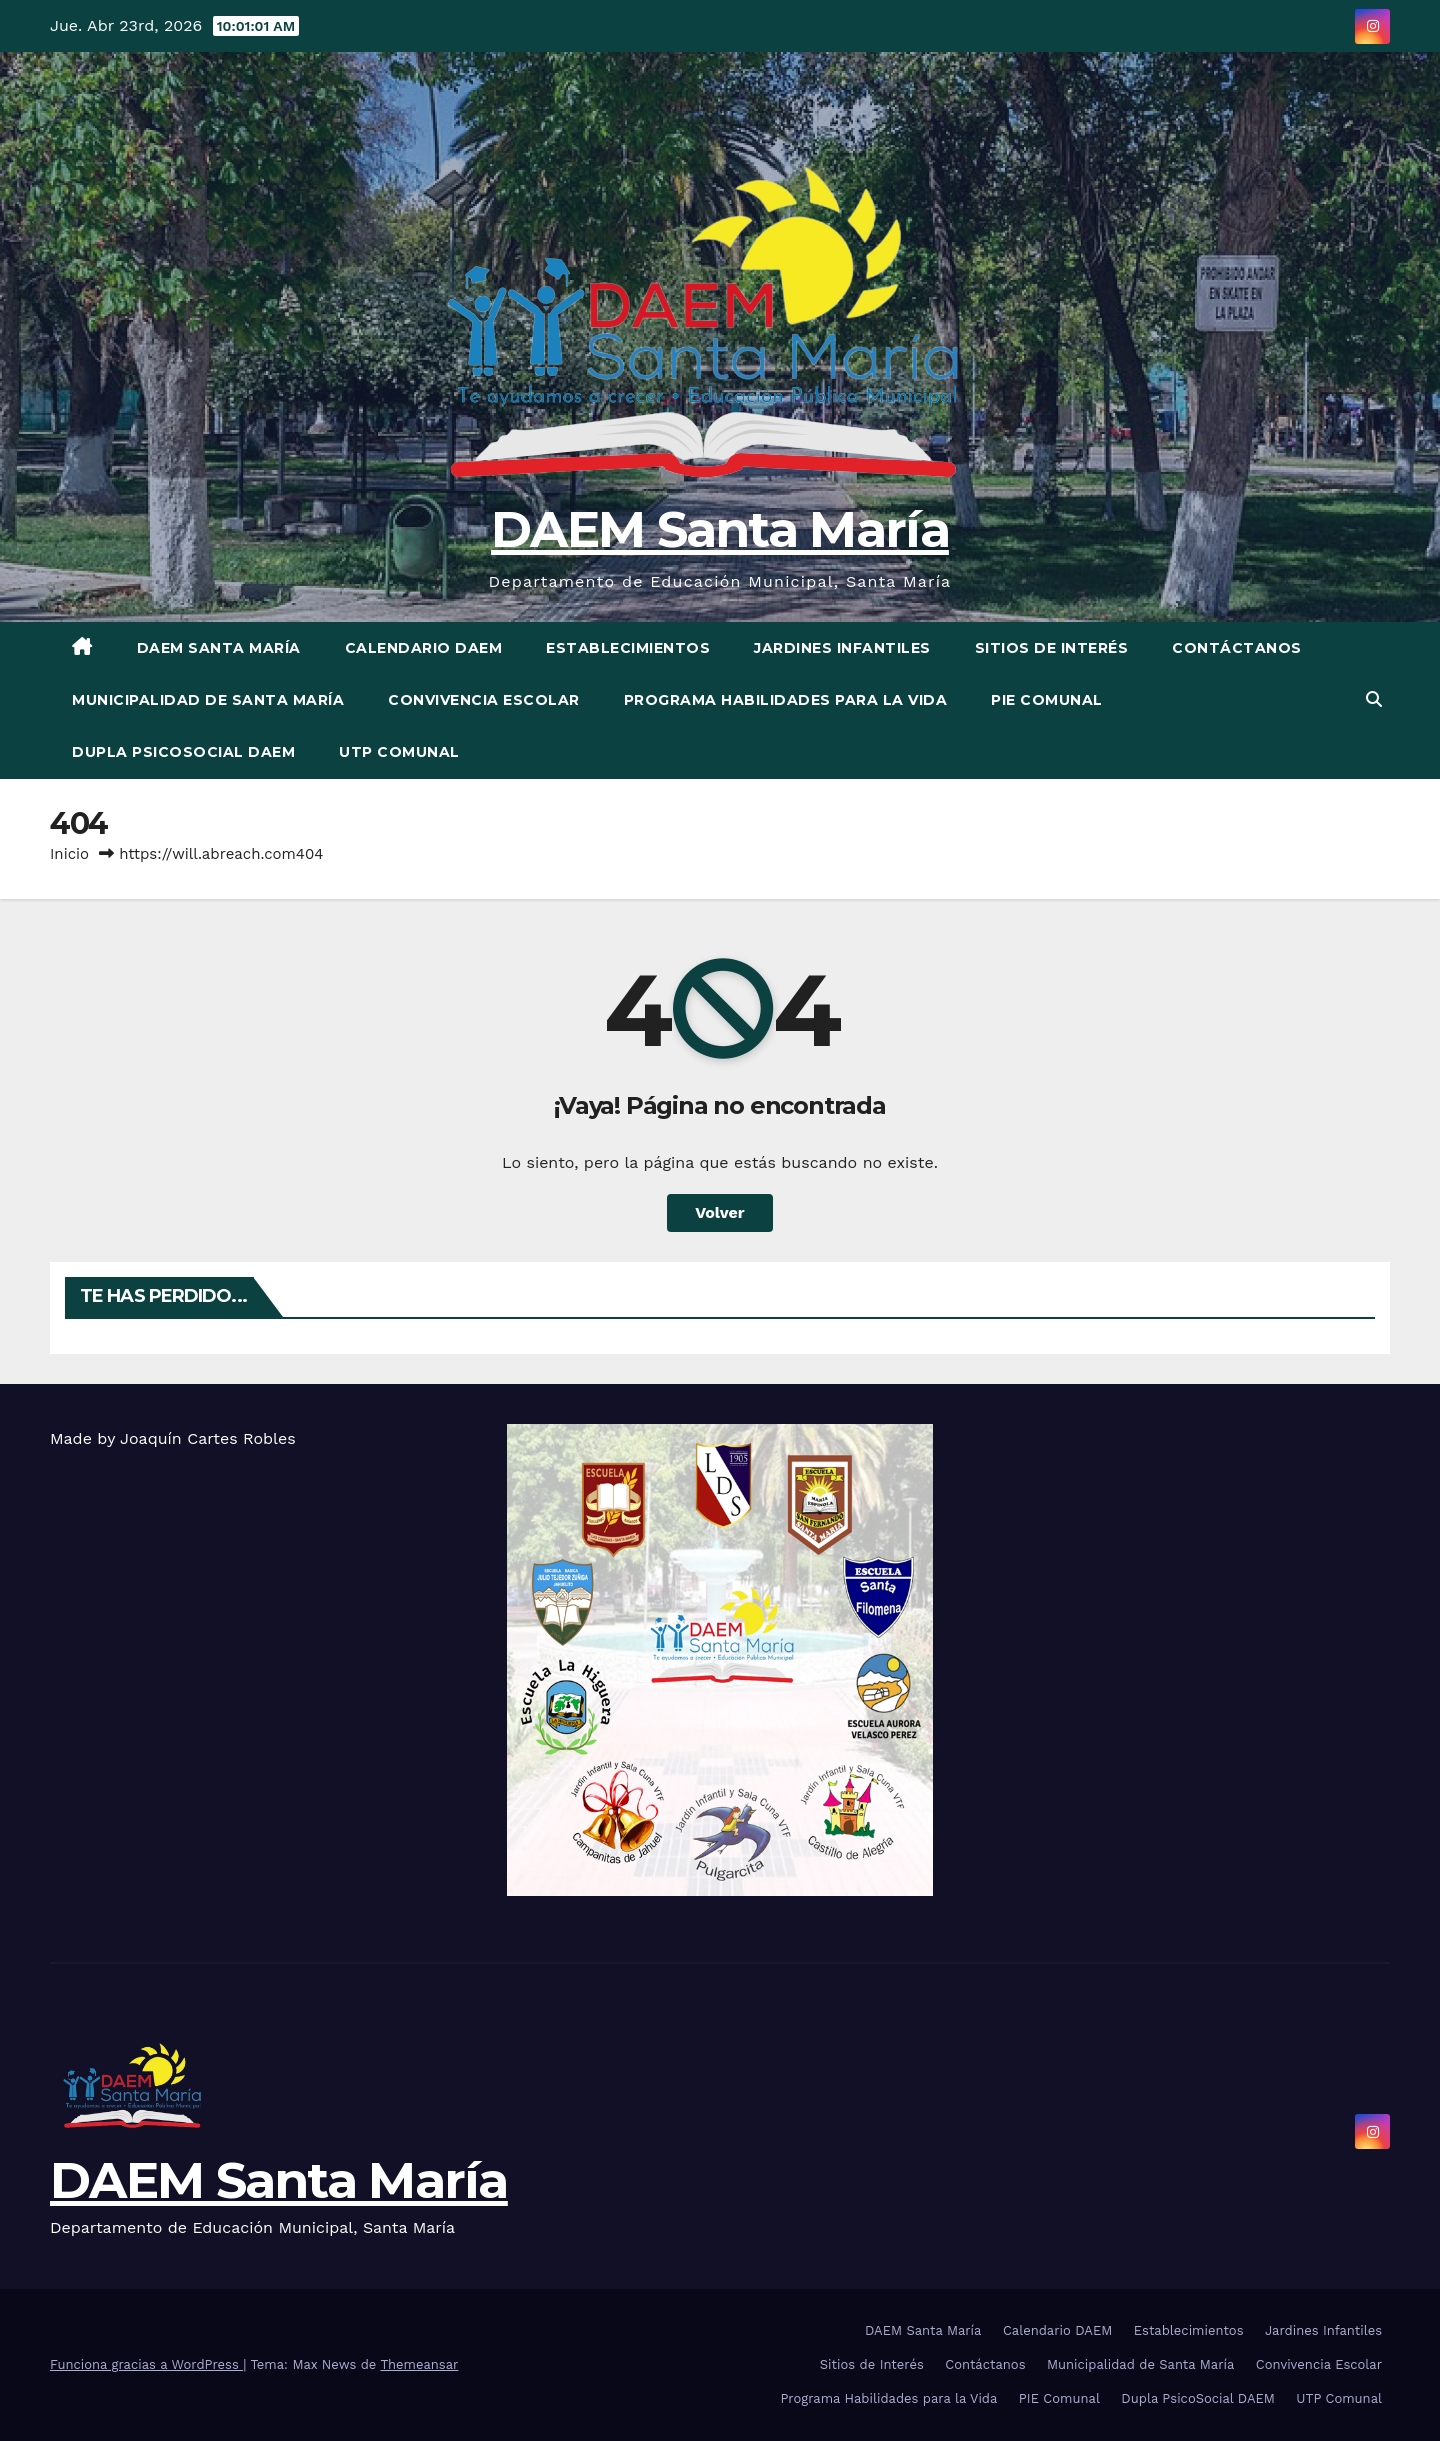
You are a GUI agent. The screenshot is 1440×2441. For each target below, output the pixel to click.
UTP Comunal (399, 752)
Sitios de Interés (1052, 648)
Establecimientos (628, 648)
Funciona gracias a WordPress (146, 2364)
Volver (720, 1212)
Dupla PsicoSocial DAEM (183, 752)
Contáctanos (1237, 648)
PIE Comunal (1047, 700)
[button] (1374, 699)
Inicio (69, 854)
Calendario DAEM (424, 648)
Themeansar (419, 2364)
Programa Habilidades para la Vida (786, 700)
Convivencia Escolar (484, 700)
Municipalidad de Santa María (208, 700)
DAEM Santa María (720, 529)
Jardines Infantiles (842, 648)
